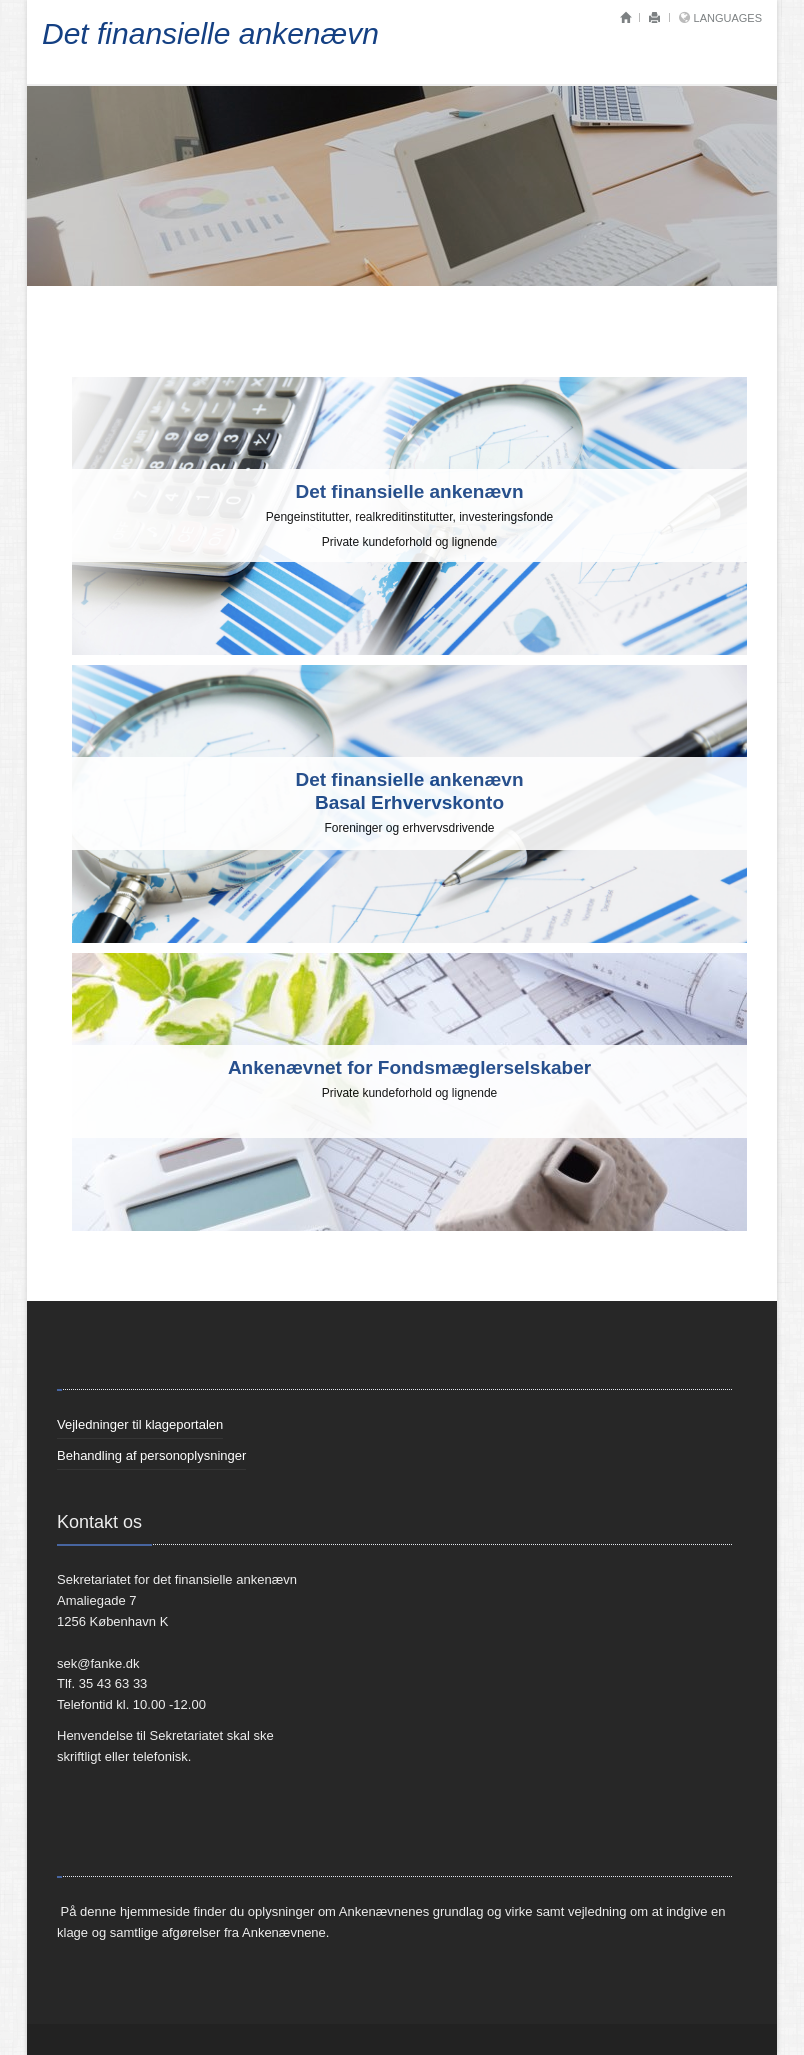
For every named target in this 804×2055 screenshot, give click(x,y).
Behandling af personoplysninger (151, 1455)
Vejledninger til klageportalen (140, 1424)
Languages (728, 18)
